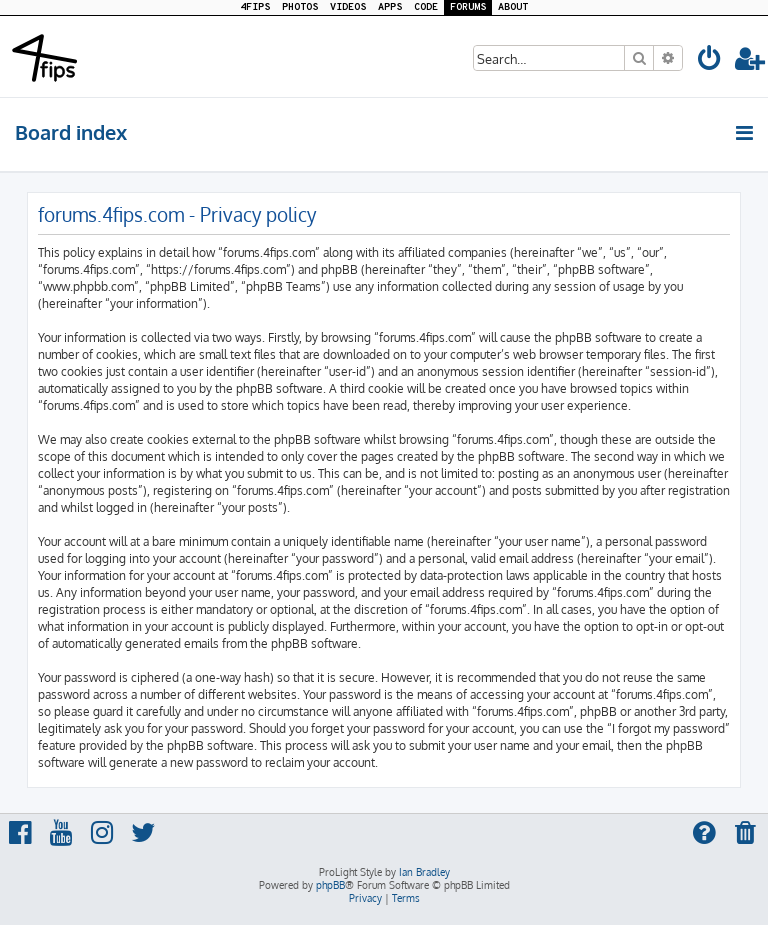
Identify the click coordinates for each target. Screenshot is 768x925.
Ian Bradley (424, 872)
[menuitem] (710, 61)
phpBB (330, 885)
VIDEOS (348, 7)
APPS (390, 7)
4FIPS (255, 7)
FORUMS (468, 7)
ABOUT (513, 7)
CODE (426, 7)
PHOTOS (300, 7)
